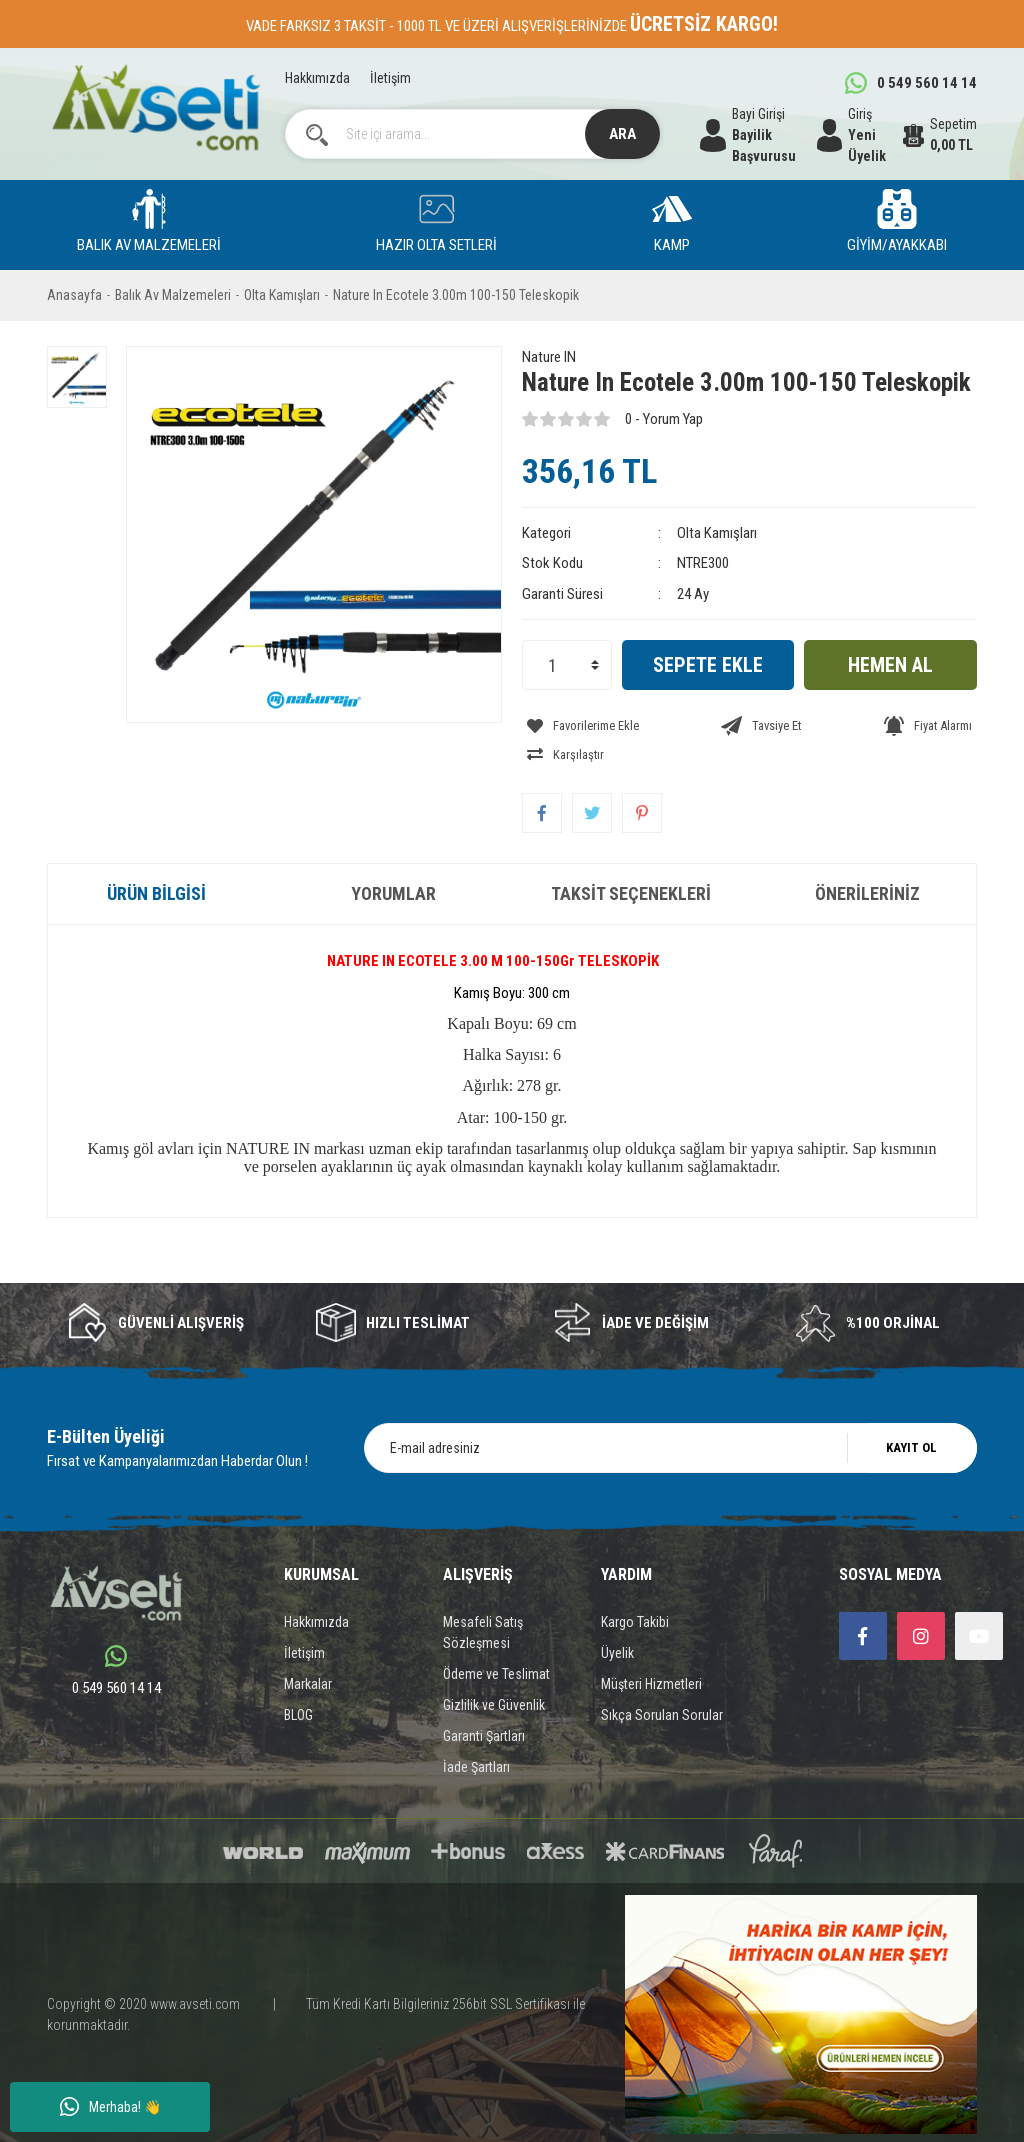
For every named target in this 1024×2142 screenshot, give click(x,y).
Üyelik (617, 1620)
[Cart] (940, 135)
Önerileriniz (867, 860)
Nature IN (549, 357)
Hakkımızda (317, 78)
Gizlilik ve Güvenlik (494, 1672)
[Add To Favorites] (577, 722)
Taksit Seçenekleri (631, 860)
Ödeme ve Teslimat (496, 1641)
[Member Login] (860, 135)
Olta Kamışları (717, 533)
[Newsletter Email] (670, 1415)
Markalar (308, 1651)
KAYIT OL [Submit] (911, 1414)
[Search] (473, 134)
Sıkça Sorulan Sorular (662, 1682)
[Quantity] (567, 665)
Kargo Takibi (635, 1589)
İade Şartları (476, 1734)
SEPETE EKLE (708, 665)
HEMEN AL (890, 665)
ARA (622, 134)
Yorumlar (393, 860)
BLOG (298, 1682)
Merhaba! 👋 (110, 2107)
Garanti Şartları (484, 1703)
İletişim (390, 78)
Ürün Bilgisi (156, 860)
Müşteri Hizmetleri (651, 1651)
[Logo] (156, 107)
